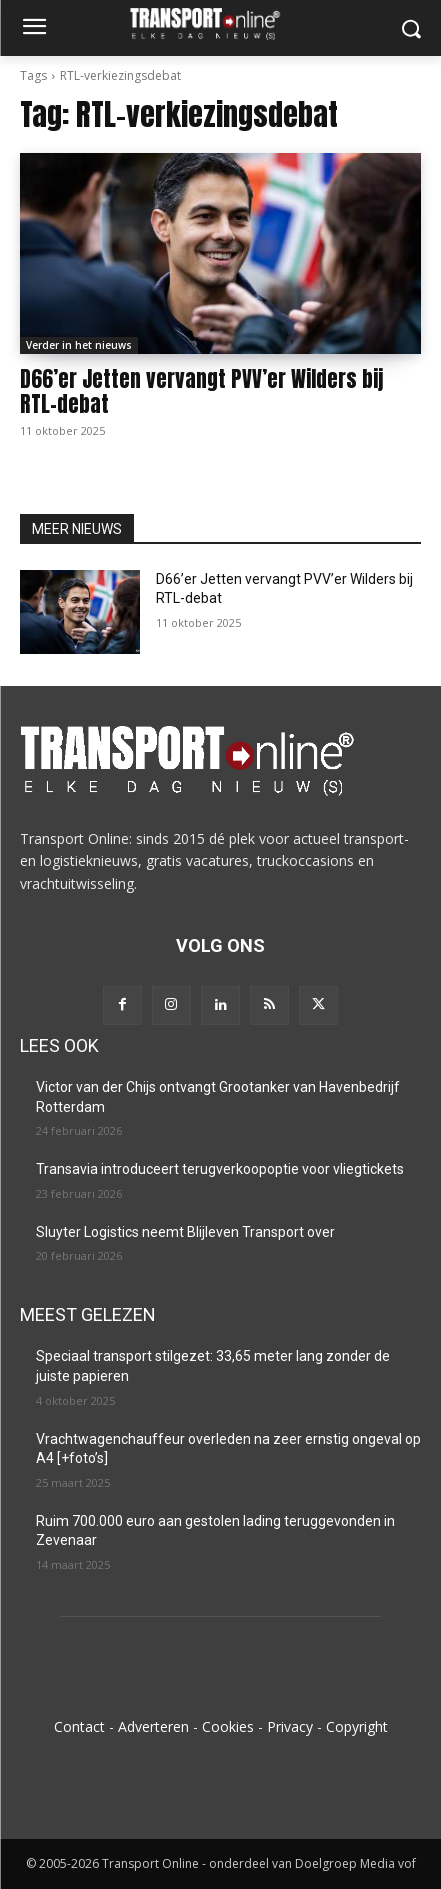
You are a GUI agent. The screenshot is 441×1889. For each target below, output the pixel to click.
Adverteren (153, 1726)
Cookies (228, 1726)
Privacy (290, 1726)
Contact (79, 1726)
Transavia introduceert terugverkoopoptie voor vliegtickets (220, 1169)
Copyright (357, 1726)
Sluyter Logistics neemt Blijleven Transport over (185, 1232)
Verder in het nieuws (79, 345)
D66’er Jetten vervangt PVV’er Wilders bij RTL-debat (201, 391)
